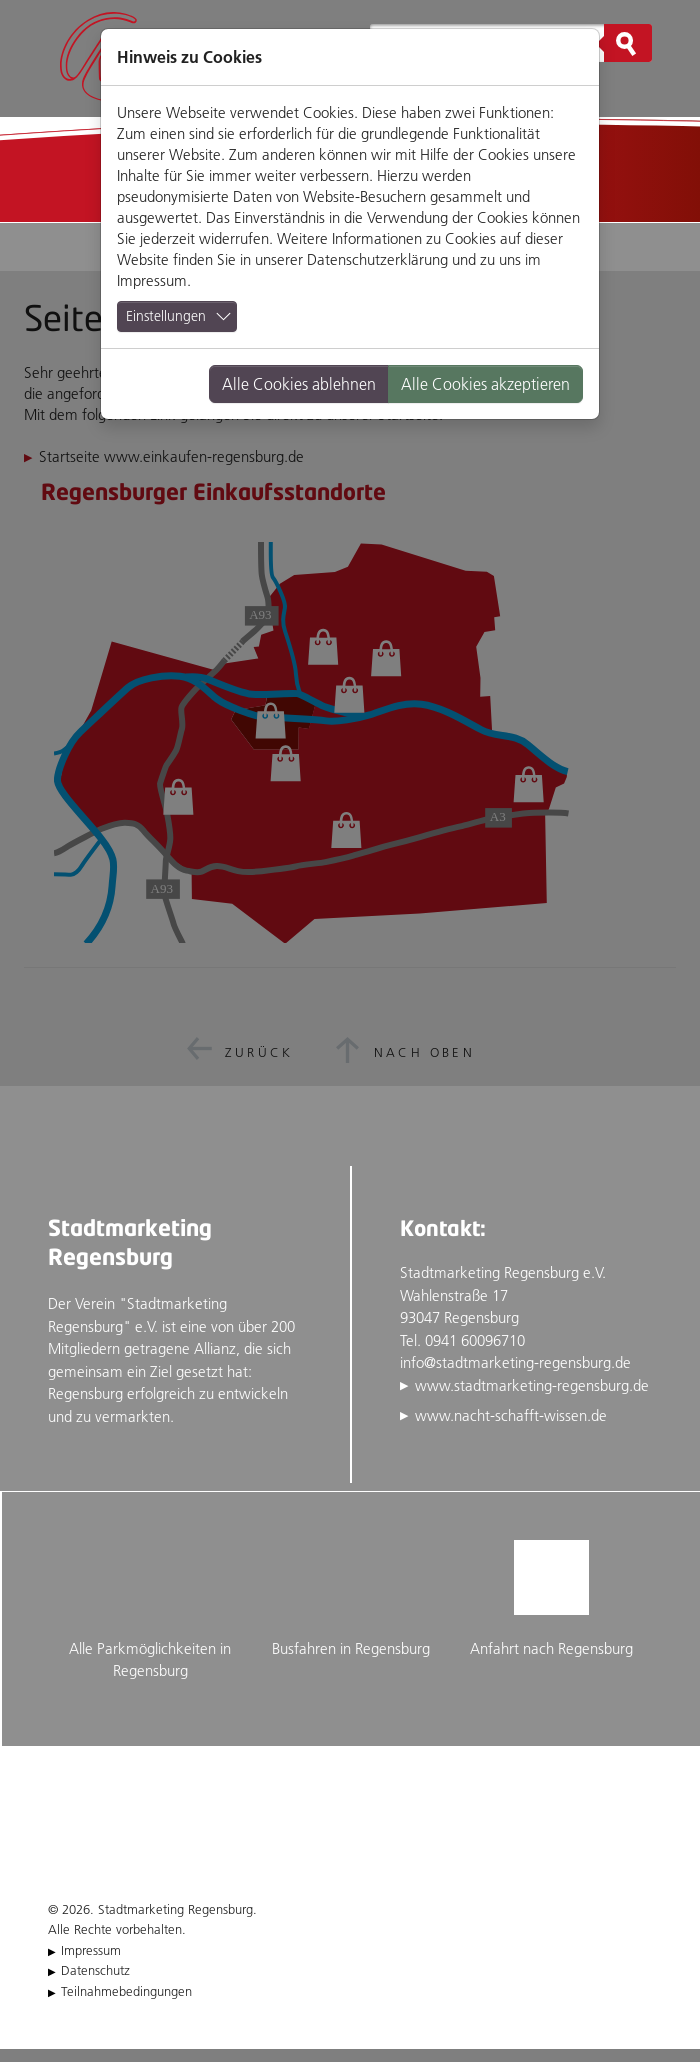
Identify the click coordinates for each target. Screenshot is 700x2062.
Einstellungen (166, 316)
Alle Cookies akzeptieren (485, 384)
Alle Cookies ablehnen (299, 384)
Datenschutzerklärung (377, 259)
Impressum (152, 280)
